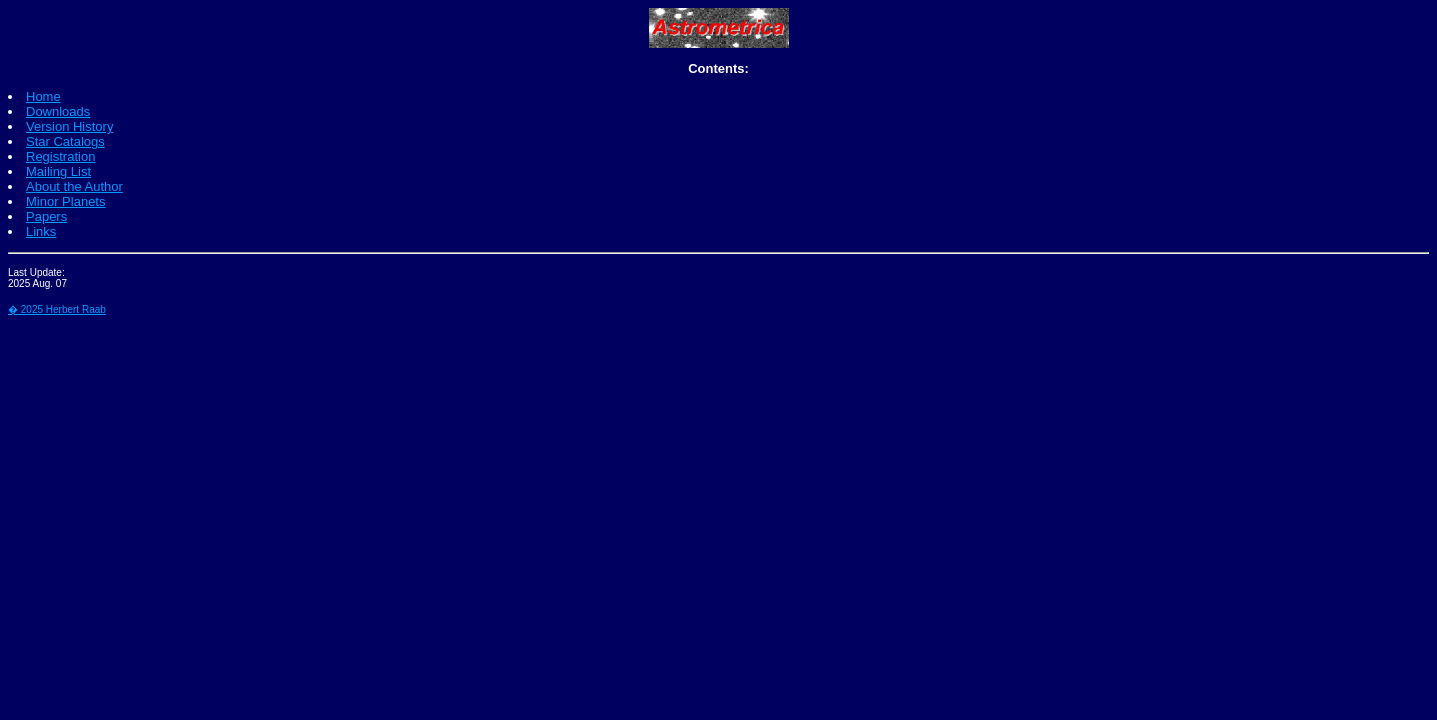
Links (41, 231)
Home (43, 96)
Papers (46, 216)
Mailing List (58, 171)
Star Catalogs (65, 141)
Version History (69, 126)
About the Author (74, 186)
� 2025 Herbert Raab (57, 309)
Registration (60, 156)
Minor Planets (65, 201)
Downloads (58, 111)
